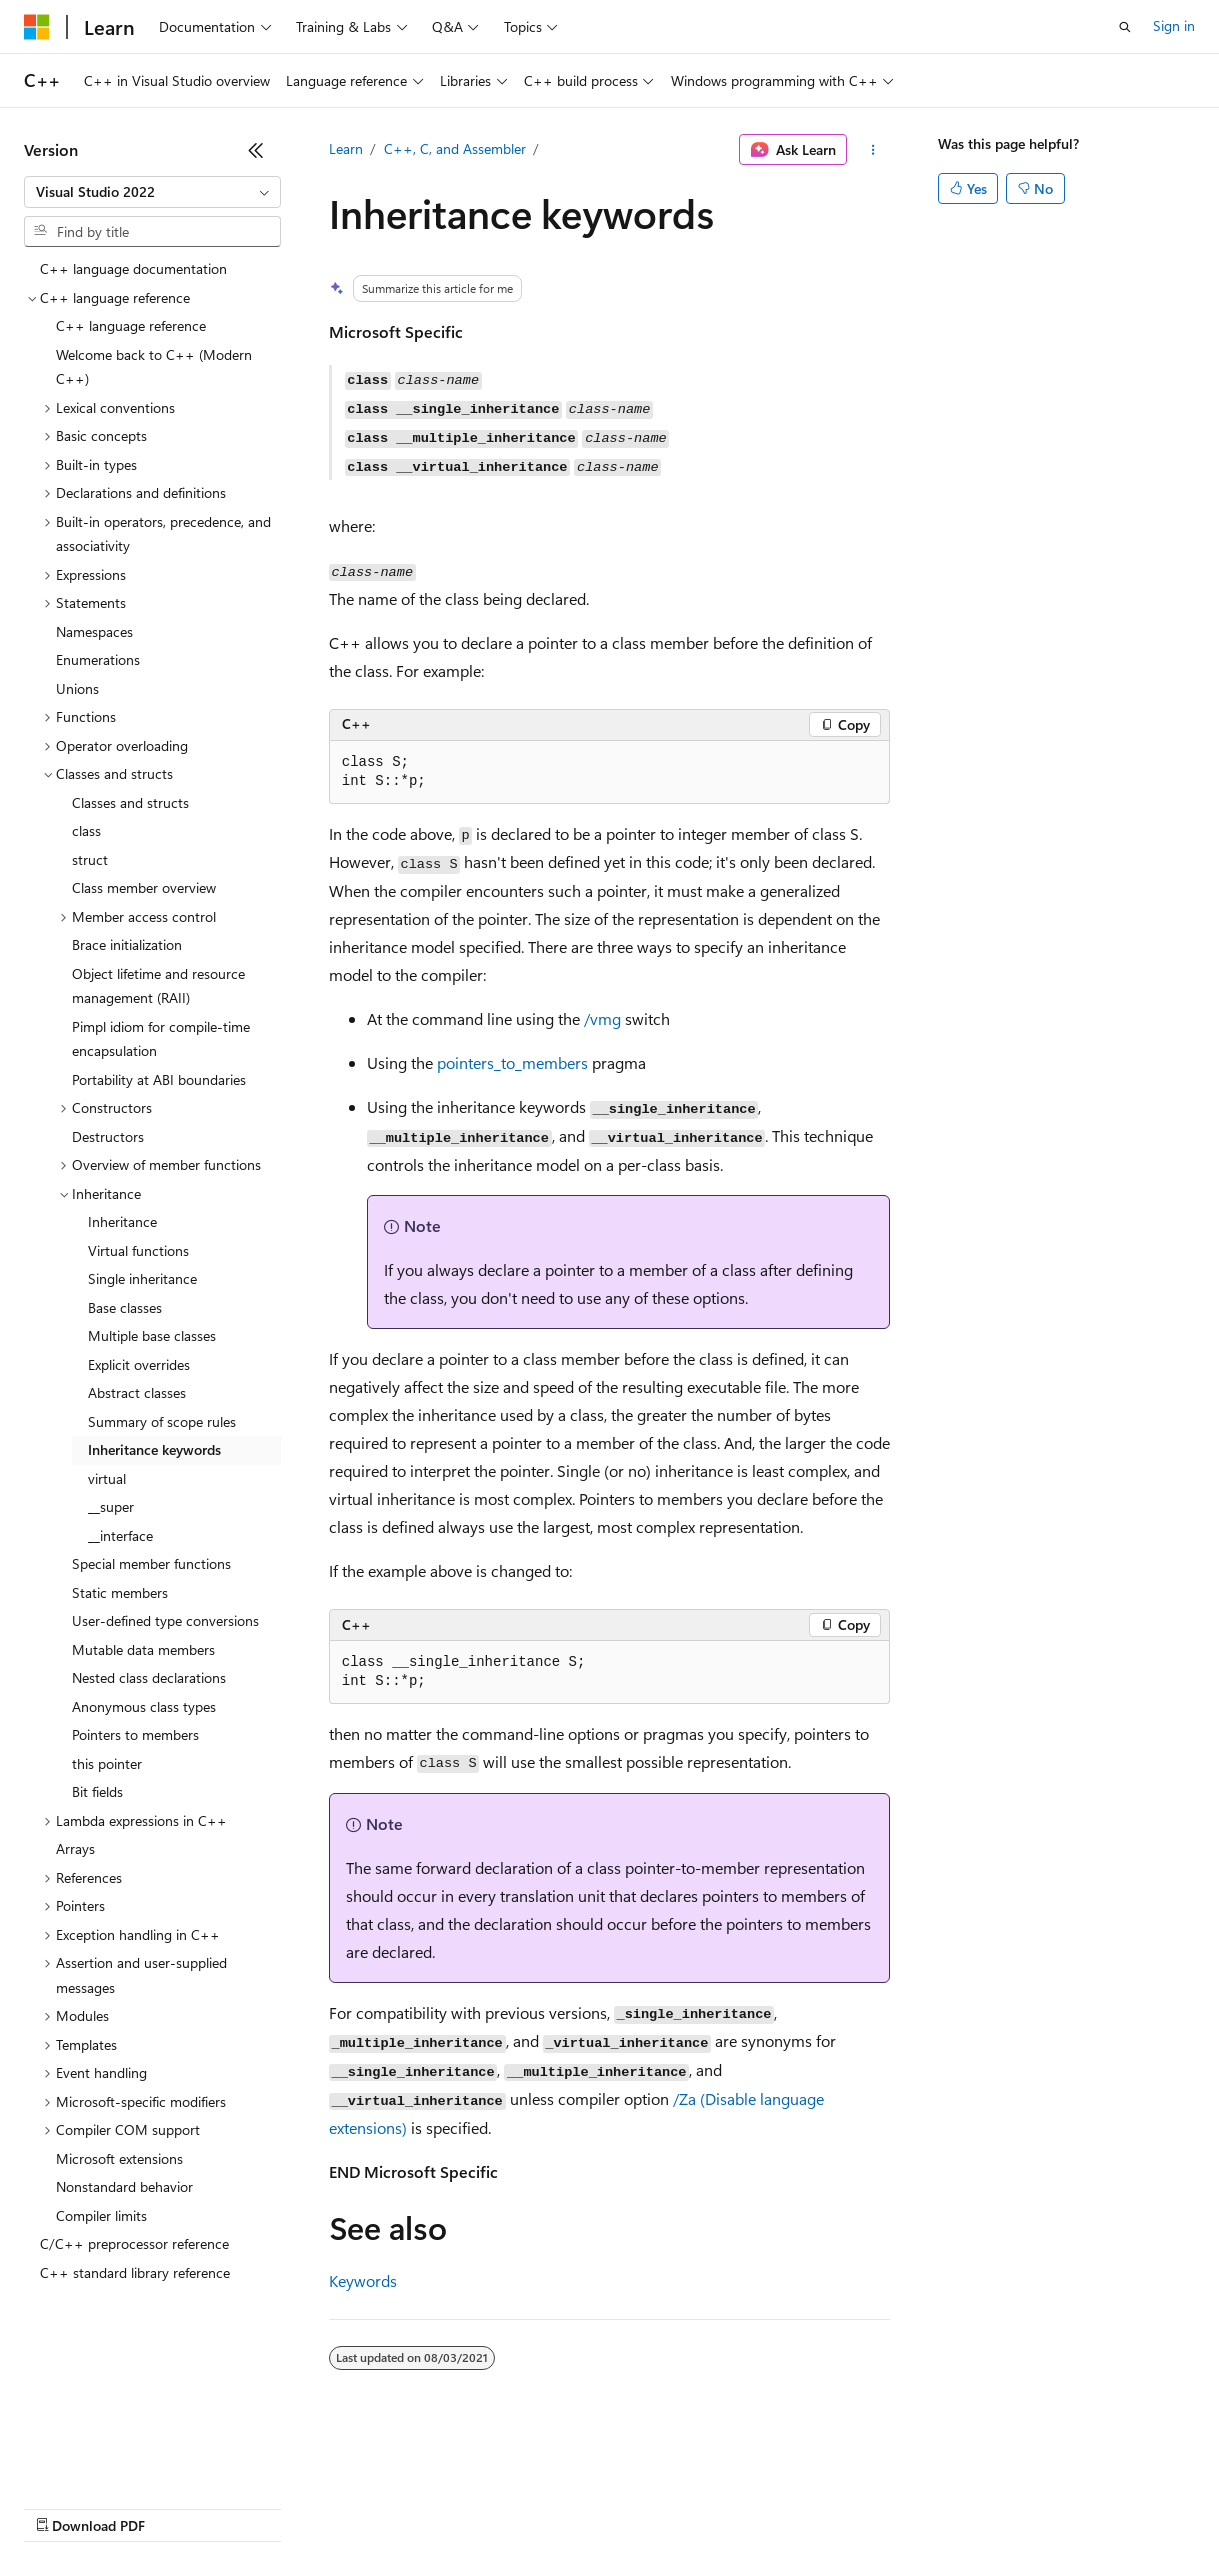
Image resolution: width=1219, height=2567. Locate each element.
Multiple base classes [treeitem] (152, 1335)
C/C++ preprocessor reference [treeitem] (134, 2243)
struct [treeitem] (90, 859)
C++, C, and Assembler (455, 148)
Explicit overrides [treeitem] (139, 1364)
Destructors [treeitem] (108, 1136)
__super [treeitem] (111, 1506)
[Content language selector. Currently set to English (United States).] (115, 2459)
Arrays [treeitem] (75, 1848)
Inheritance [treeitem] (122, 1221)
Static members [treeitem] (120, 1592)
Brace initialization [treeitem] (127, 944)
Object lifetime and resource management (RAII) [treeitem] (158, 986)
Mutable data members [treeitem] (143, 1649)
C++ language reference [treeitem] (131, 325)
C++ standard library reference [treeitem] (135, 2272)
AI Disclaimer (64, 2506)
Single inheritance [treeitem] (142, 1278)
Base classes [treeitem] (125, 1307)
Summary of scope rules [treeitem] (162, 1421)
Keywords (363, 2280)
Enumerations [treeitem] (98, 659)
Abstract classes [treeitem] (137, 1392)
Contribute (358, 2506)
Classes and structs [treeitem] (130, 802)
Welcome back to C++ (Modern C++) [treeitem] (154, 367)
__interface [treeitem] (120, 1535)
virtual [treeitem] (107, 1478)
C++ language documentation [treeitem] (133, 268)
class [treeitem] (86, 830)
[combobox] (152, 192)
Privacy (437, 2506)
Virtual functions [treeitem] (138, 1250)
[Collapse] (256, 150)
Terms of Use (730, 2506)
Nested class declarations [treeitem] (149, 1677)
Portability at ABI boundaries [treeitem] (159, 1079)
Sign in (1174, 25)
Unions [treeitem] (77, 688)
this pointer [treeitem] (107, 1763)
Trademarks (829, 2506)
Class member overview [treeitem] (144, 887)
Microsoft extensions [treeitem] (119, 2158)
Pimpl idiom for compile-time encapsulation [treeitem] (161, 1039)
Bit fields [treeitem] (97, 1791)
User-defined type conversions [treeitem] (165, 1620)
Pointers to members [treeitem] (135, 1734)
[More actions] (872, 150)
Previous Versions (181, 2506)
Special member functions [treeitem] (151, 1563)
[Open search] (1125, 27)
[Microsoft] (37, 27)
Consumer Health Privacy (574, 2506)
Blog (272, 2506)
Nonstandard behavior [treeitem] (124, 2186)
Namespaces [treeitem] (94, 631)
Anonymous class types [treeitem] (144, 1706)
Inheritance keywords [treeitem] (154, 1449)
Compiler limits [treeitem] (101, 2215)
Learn (346, 148)
